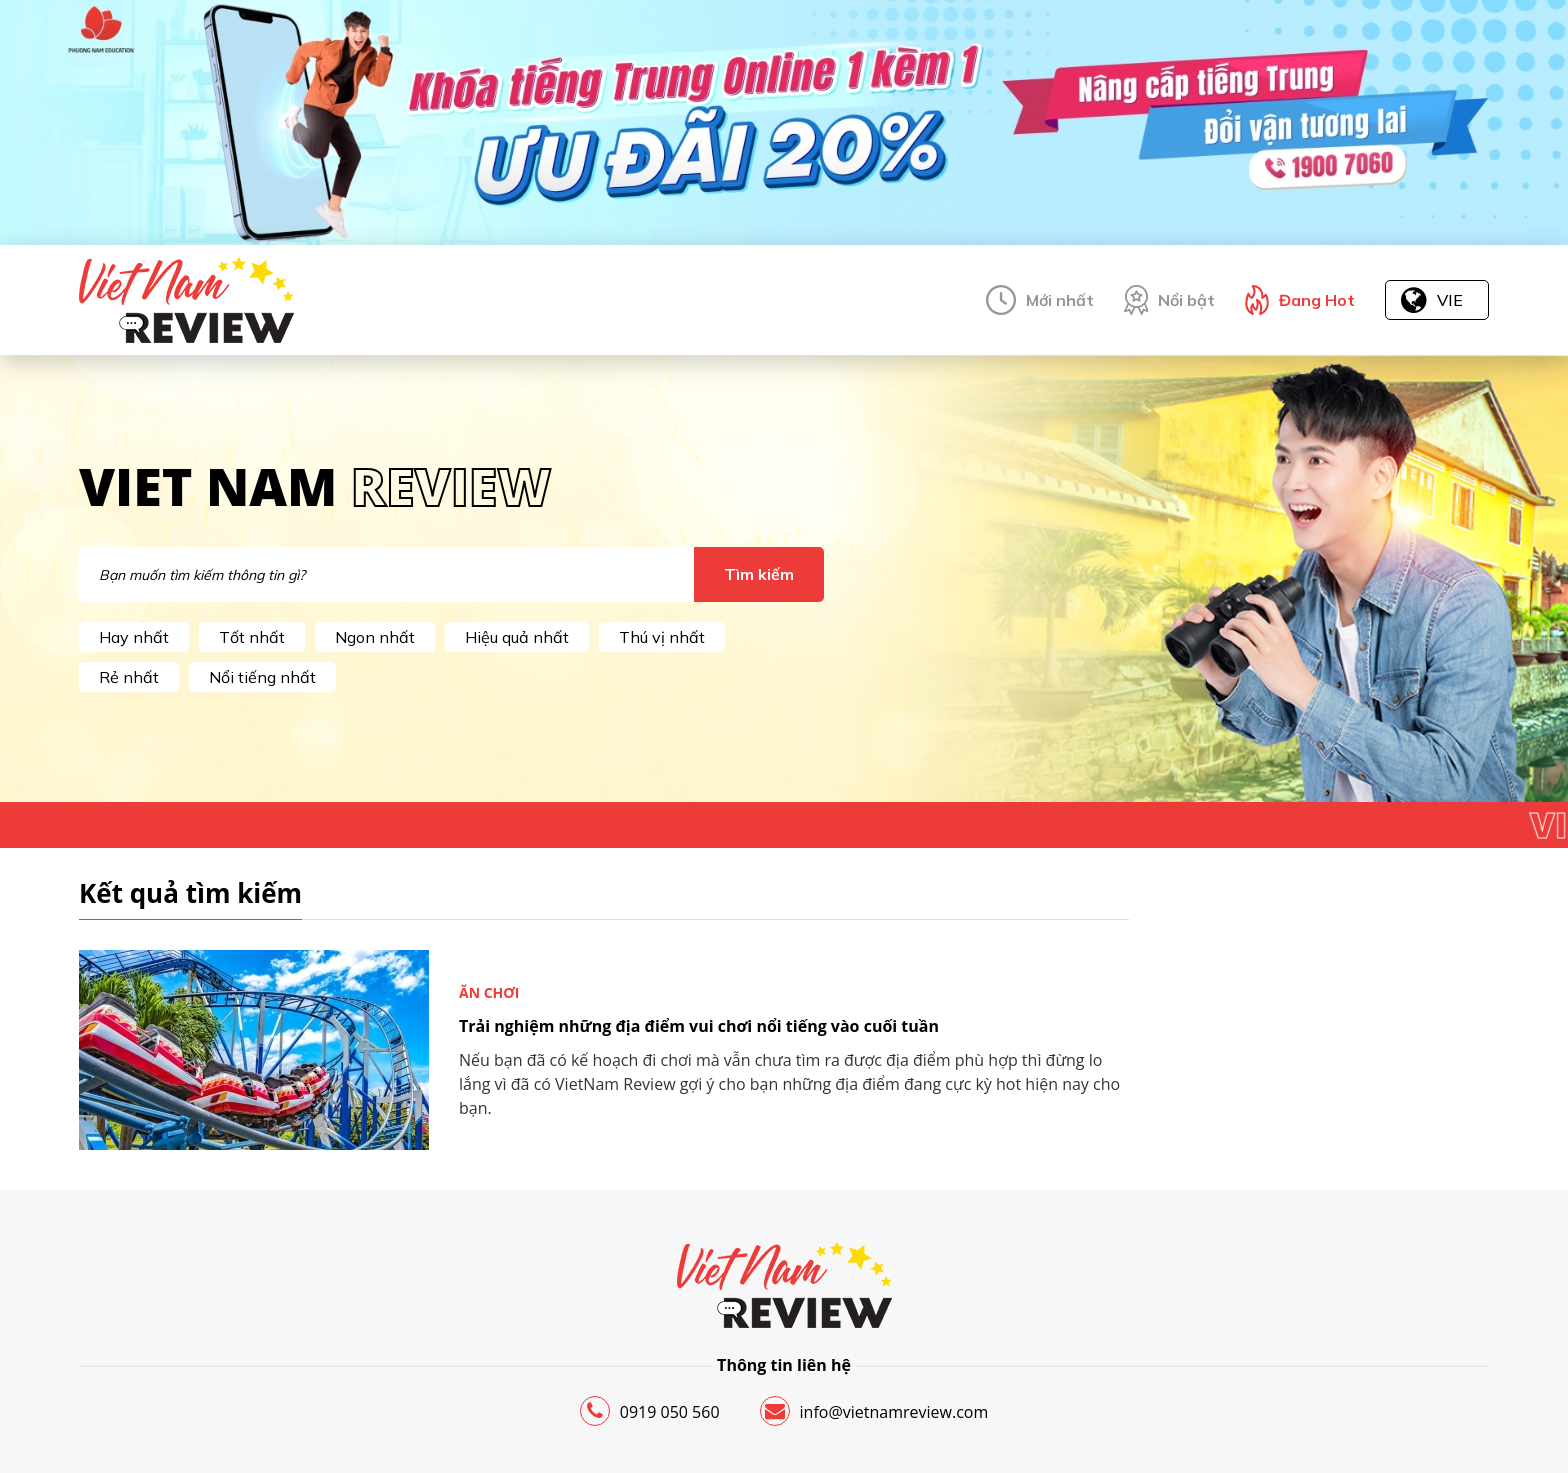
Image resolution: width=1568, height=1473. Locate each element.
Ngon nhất (375, 637)
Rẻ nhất (129, 677)
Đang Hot (1317, 300)
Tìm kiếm (759, 574)
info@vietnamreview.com (874, 1411)
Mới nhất (1060, 300)
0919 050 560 (650, 1411)
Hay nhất (134, 637)
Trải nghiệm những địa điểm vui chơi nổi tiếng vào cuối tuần (699, 1026)
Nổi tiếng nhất (262, 677)
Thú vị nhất (662, 637)
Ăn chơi (489, 992)
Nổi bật (1186, 300)
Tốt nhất (252, 637)
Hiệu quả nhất (517, 637)
